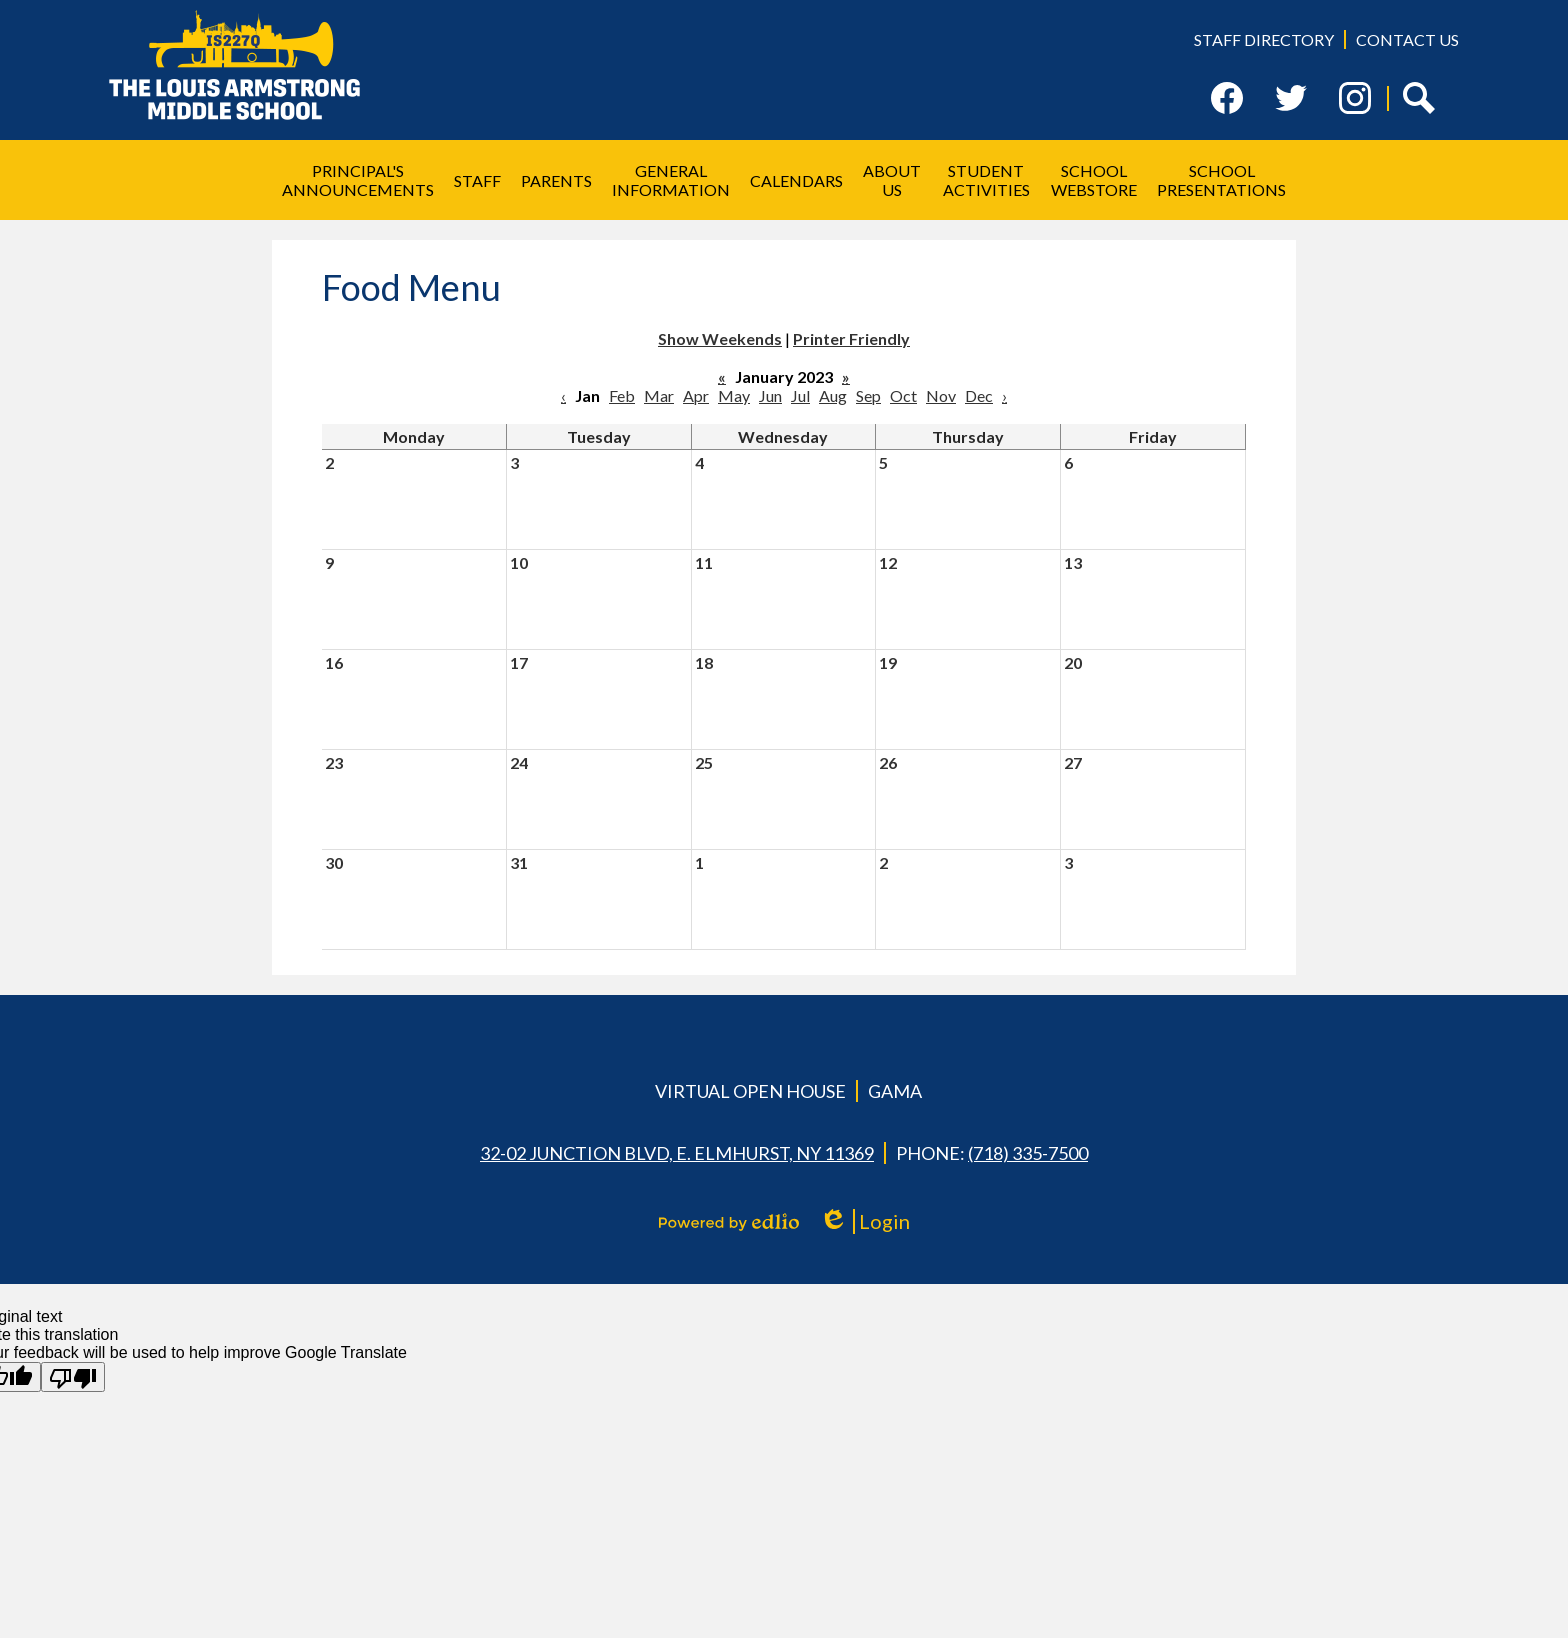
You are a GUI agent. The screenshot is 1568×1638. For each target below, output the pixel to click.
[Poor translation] (73, 1377)
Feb (622, 395)
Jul (800, 395)
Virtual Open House (750, 1091)
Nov (941, 395)
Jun (770, 395)
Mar (659, 395)
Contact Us (1407, 39)
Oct (903, 395)
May (734, 395)
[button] (358, 180)
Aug (833, 395)
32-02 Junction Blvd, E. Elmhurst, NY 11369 (677, 1153)
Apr (696, 395)
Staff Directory (1264, 39)
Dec (979, 395)
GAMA (895, 1091)
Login (864, 1221)
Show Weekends (720, 338)
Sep (868, 395)
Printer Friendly (851, 338)
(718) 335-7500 (1028, 1153)
